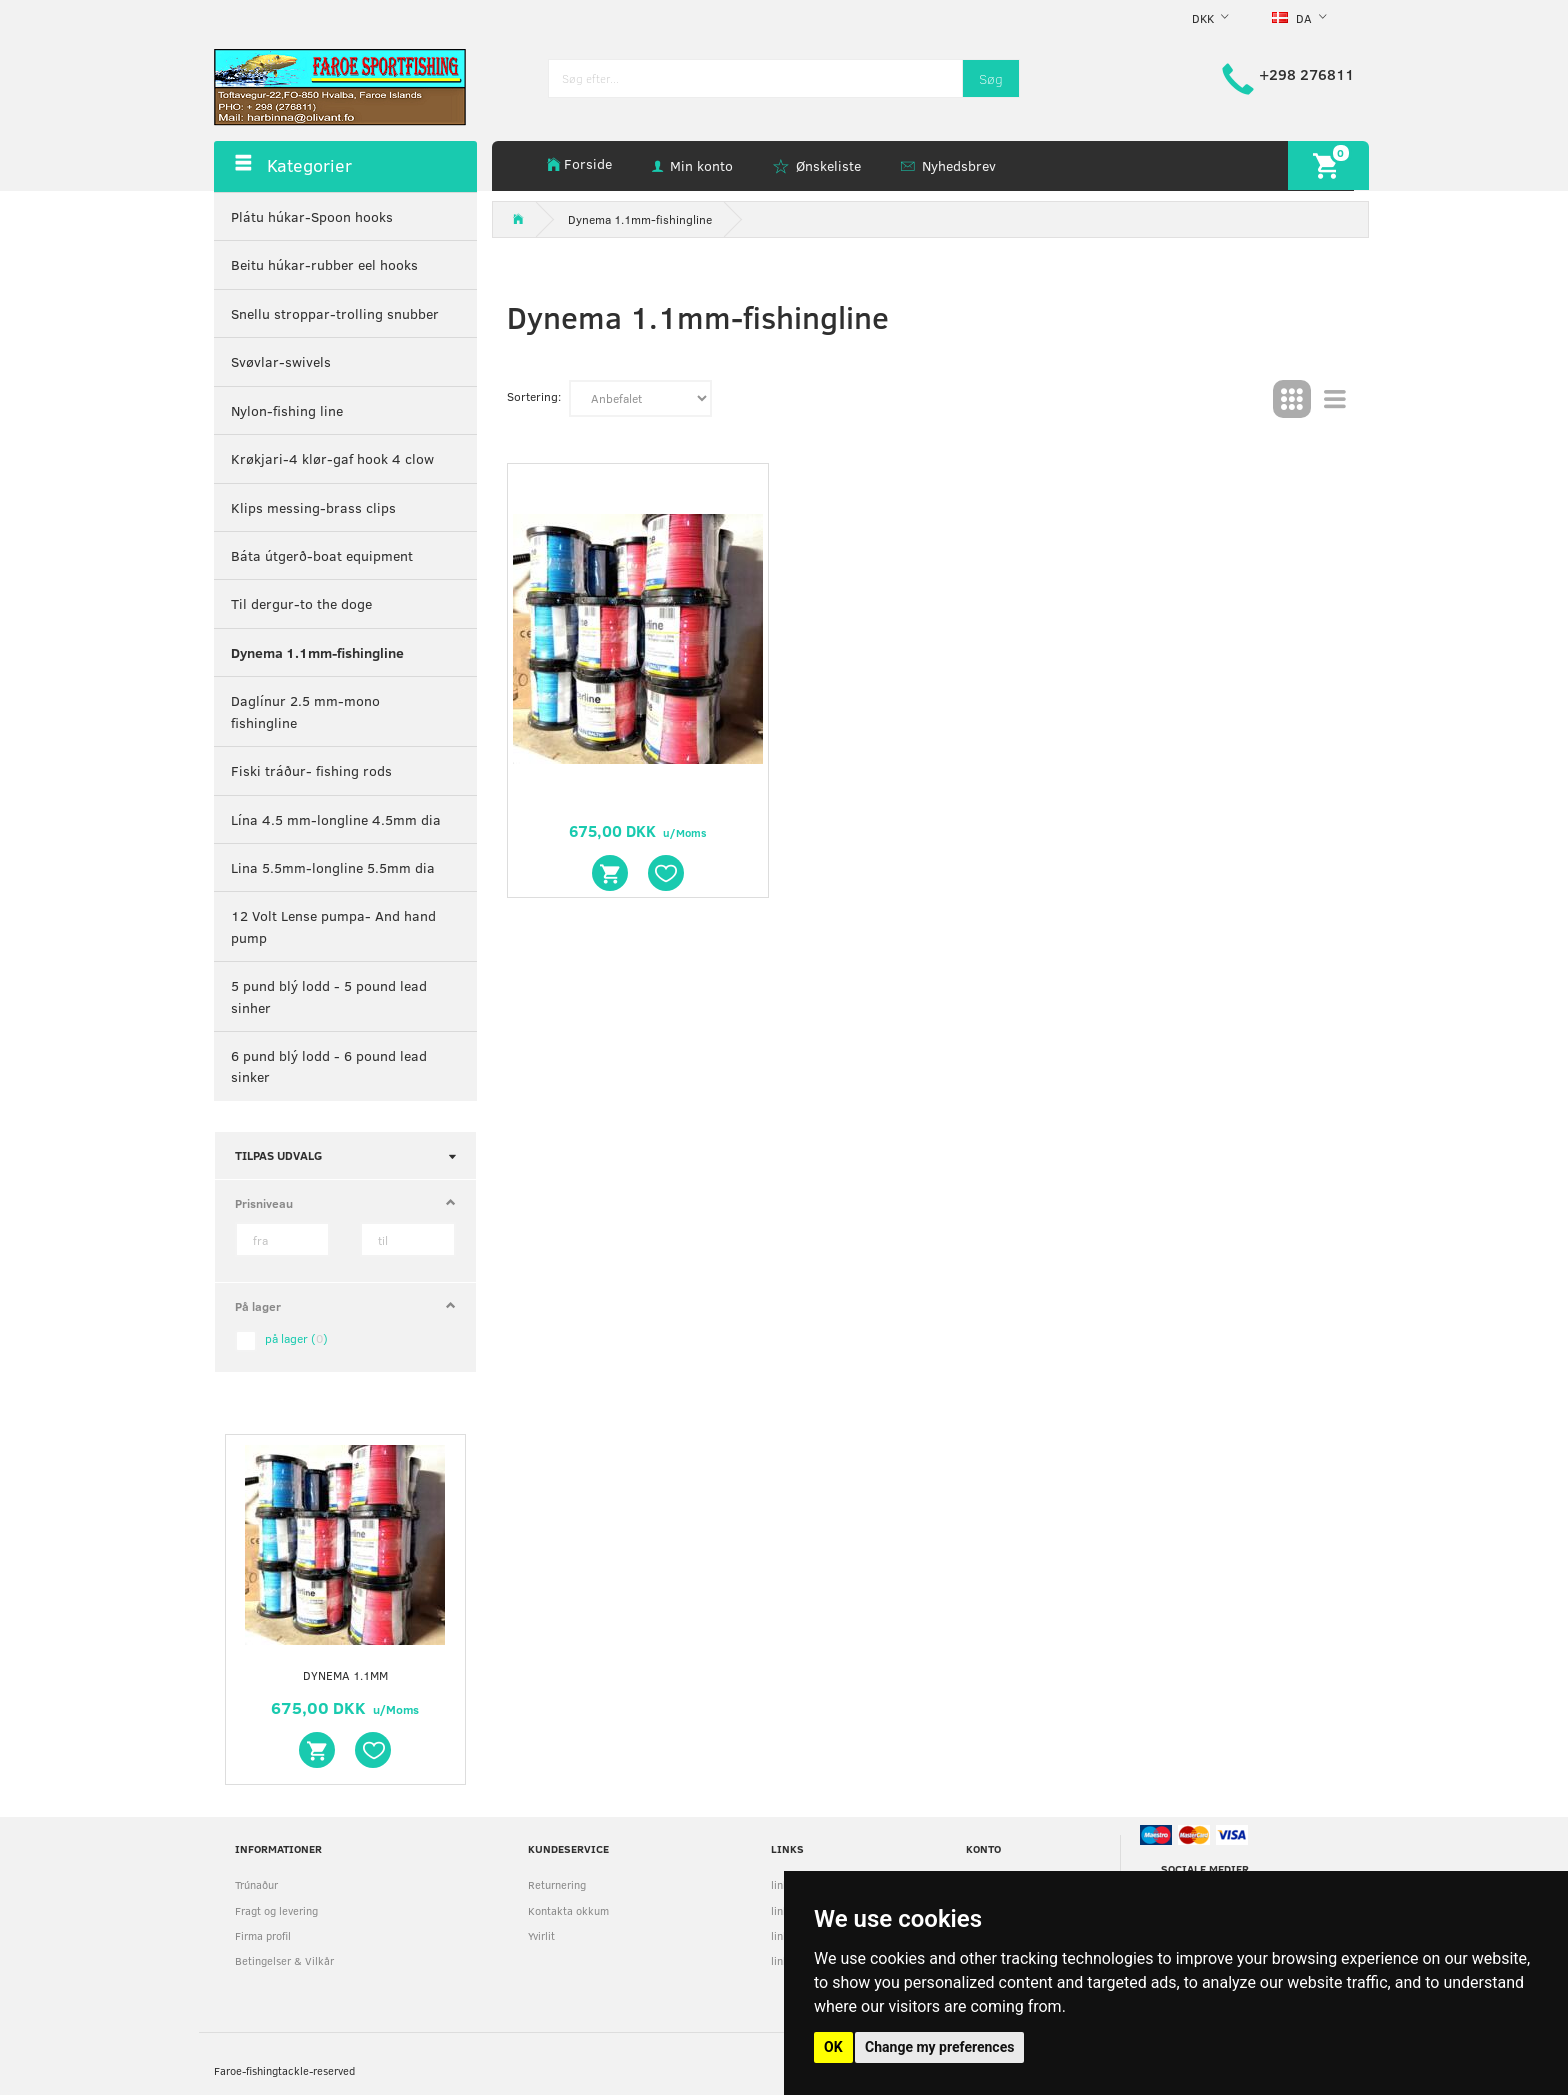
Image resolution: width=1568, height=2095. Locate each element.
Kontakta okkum (568, 1910)
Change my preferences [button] (939, 2047)
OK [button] (833, 2047)
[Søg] (991, 78)
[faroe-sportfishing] (340, 85)
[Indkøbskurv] (1328, 165)
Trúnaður (256, 1884)
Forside (588, 163)
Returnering (557, 1884)
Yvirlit (541, 1935)
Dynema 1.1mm (345, 1675)
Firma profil (263, 1935)
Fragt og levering (276, 1910)
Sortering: (534, 396)
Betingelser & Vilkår (284, 1960)
